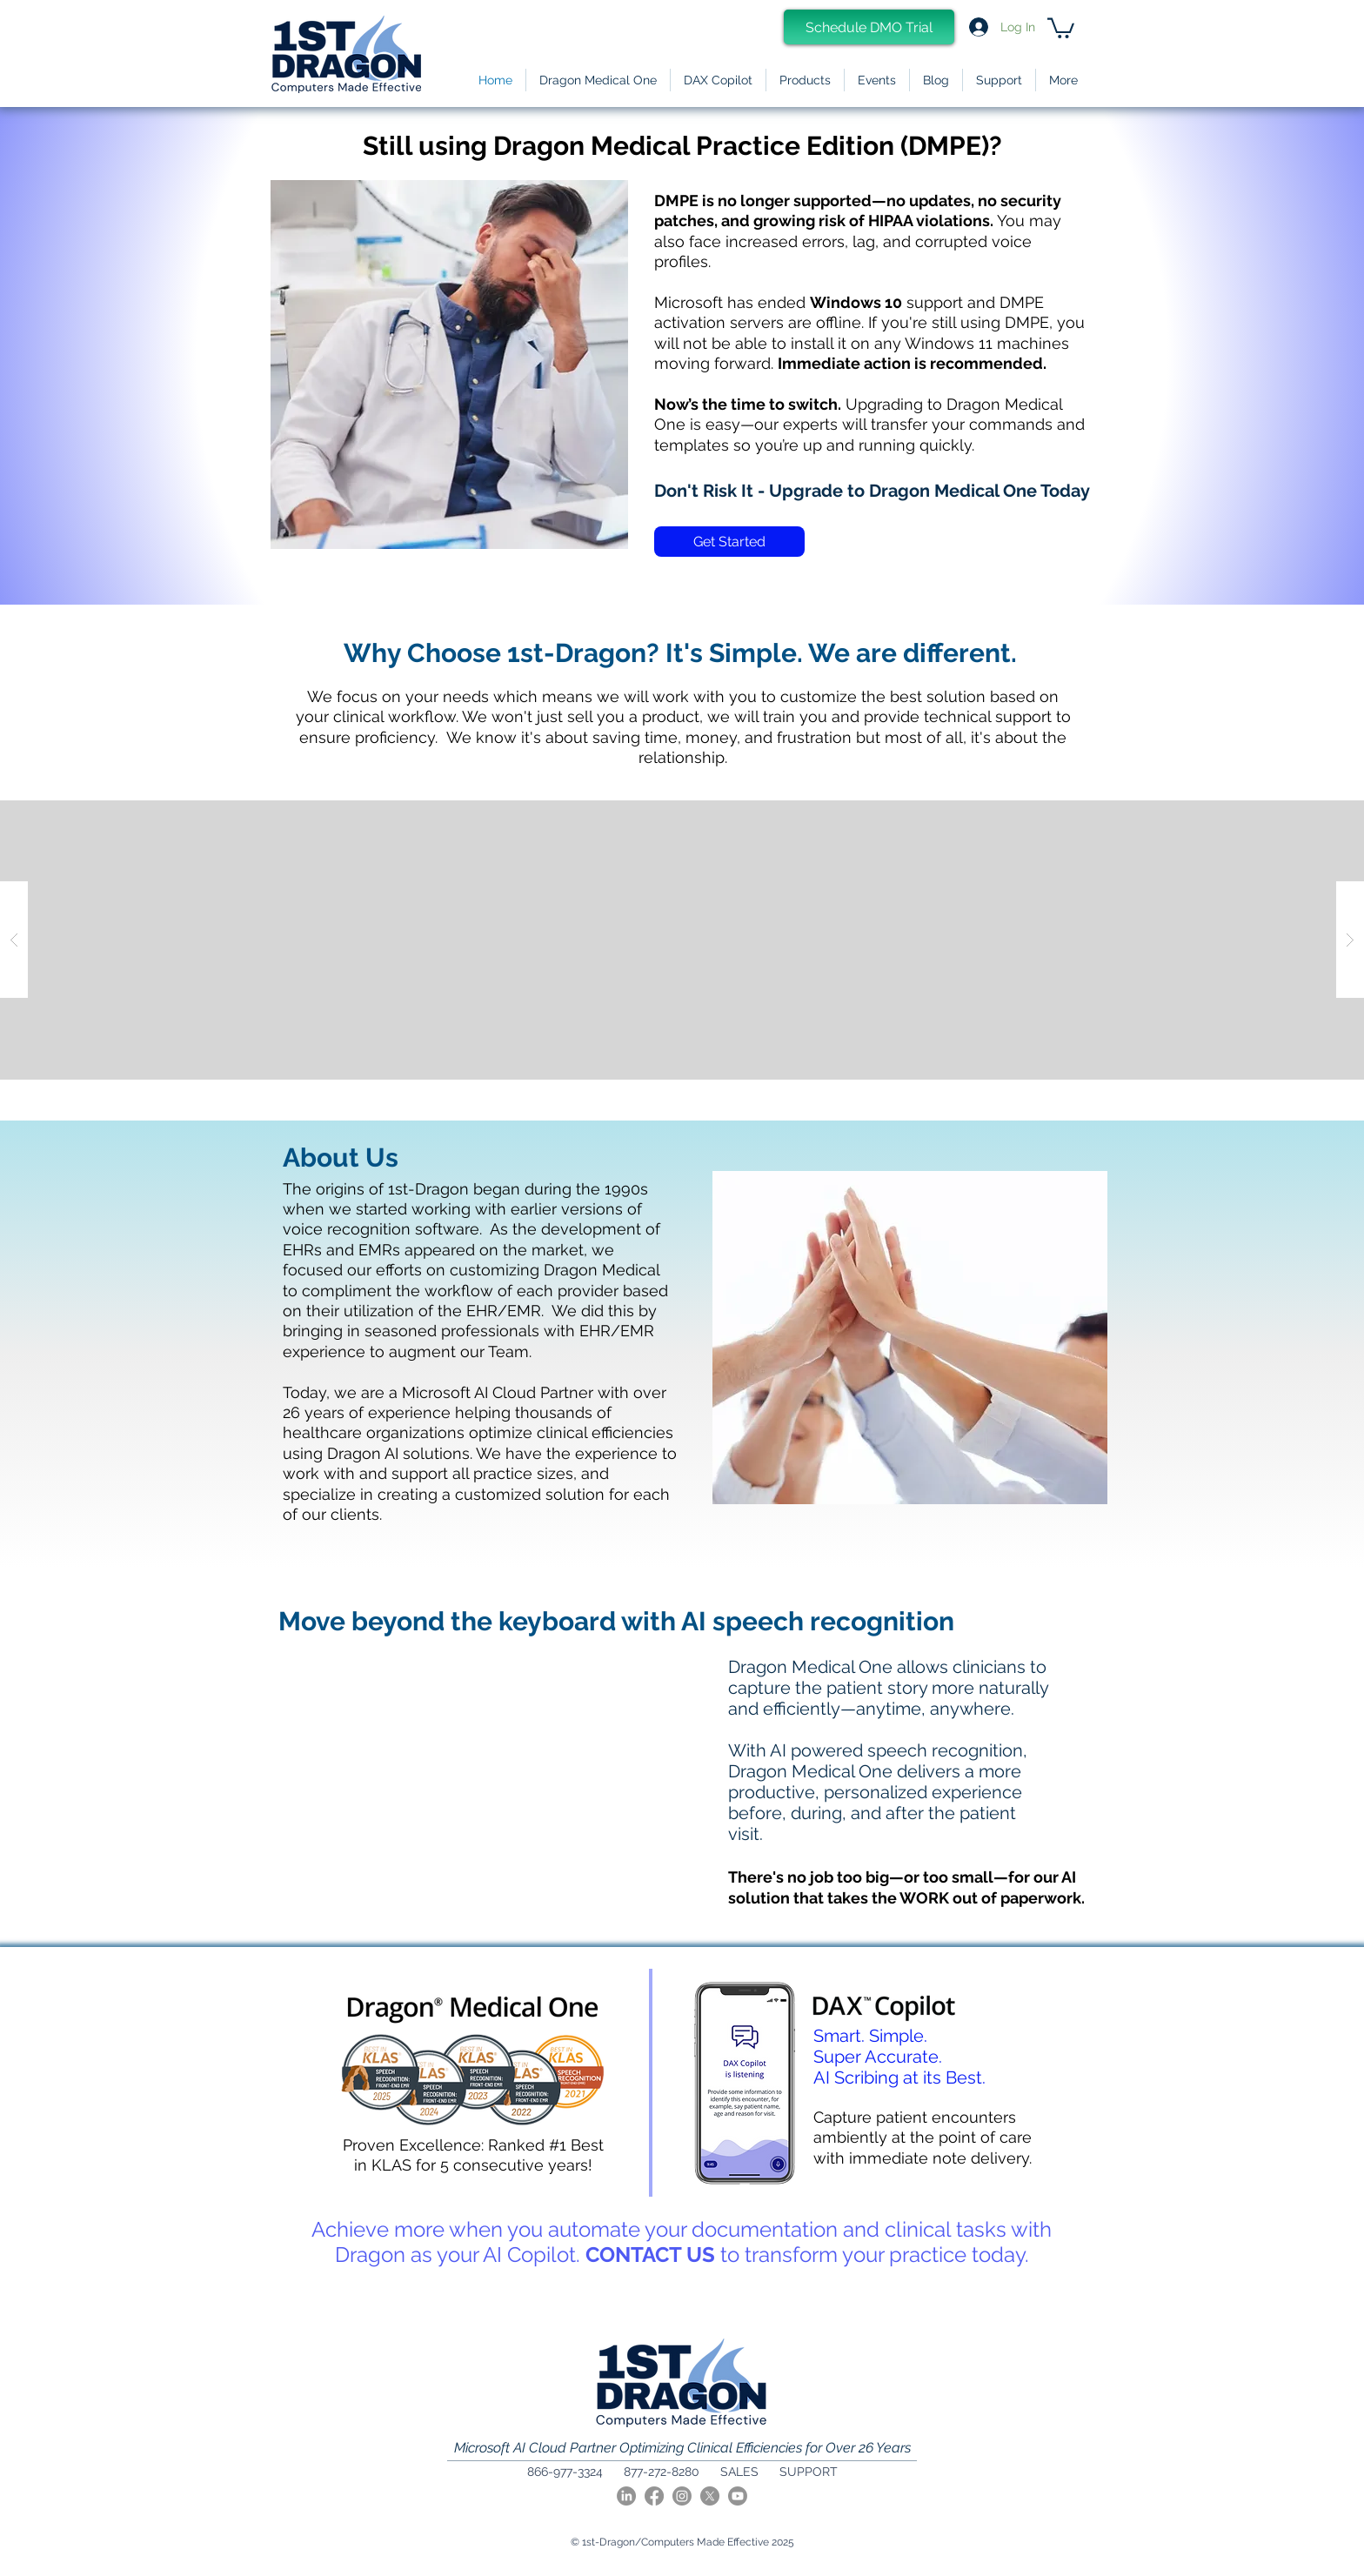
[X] (709, 2496)
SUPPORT (808, 2472)
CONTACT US (650, 2254)
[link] (1060, 27)
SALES (739, 2472)
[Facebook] (654, 2496)
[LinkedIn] (626, 2496)
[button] (805, 80)
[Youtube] (737, 2496)
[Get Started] (729, 541)
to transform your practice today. (872, 2254)
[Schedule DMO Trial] (869, 27)
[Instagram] (682, 2496)
